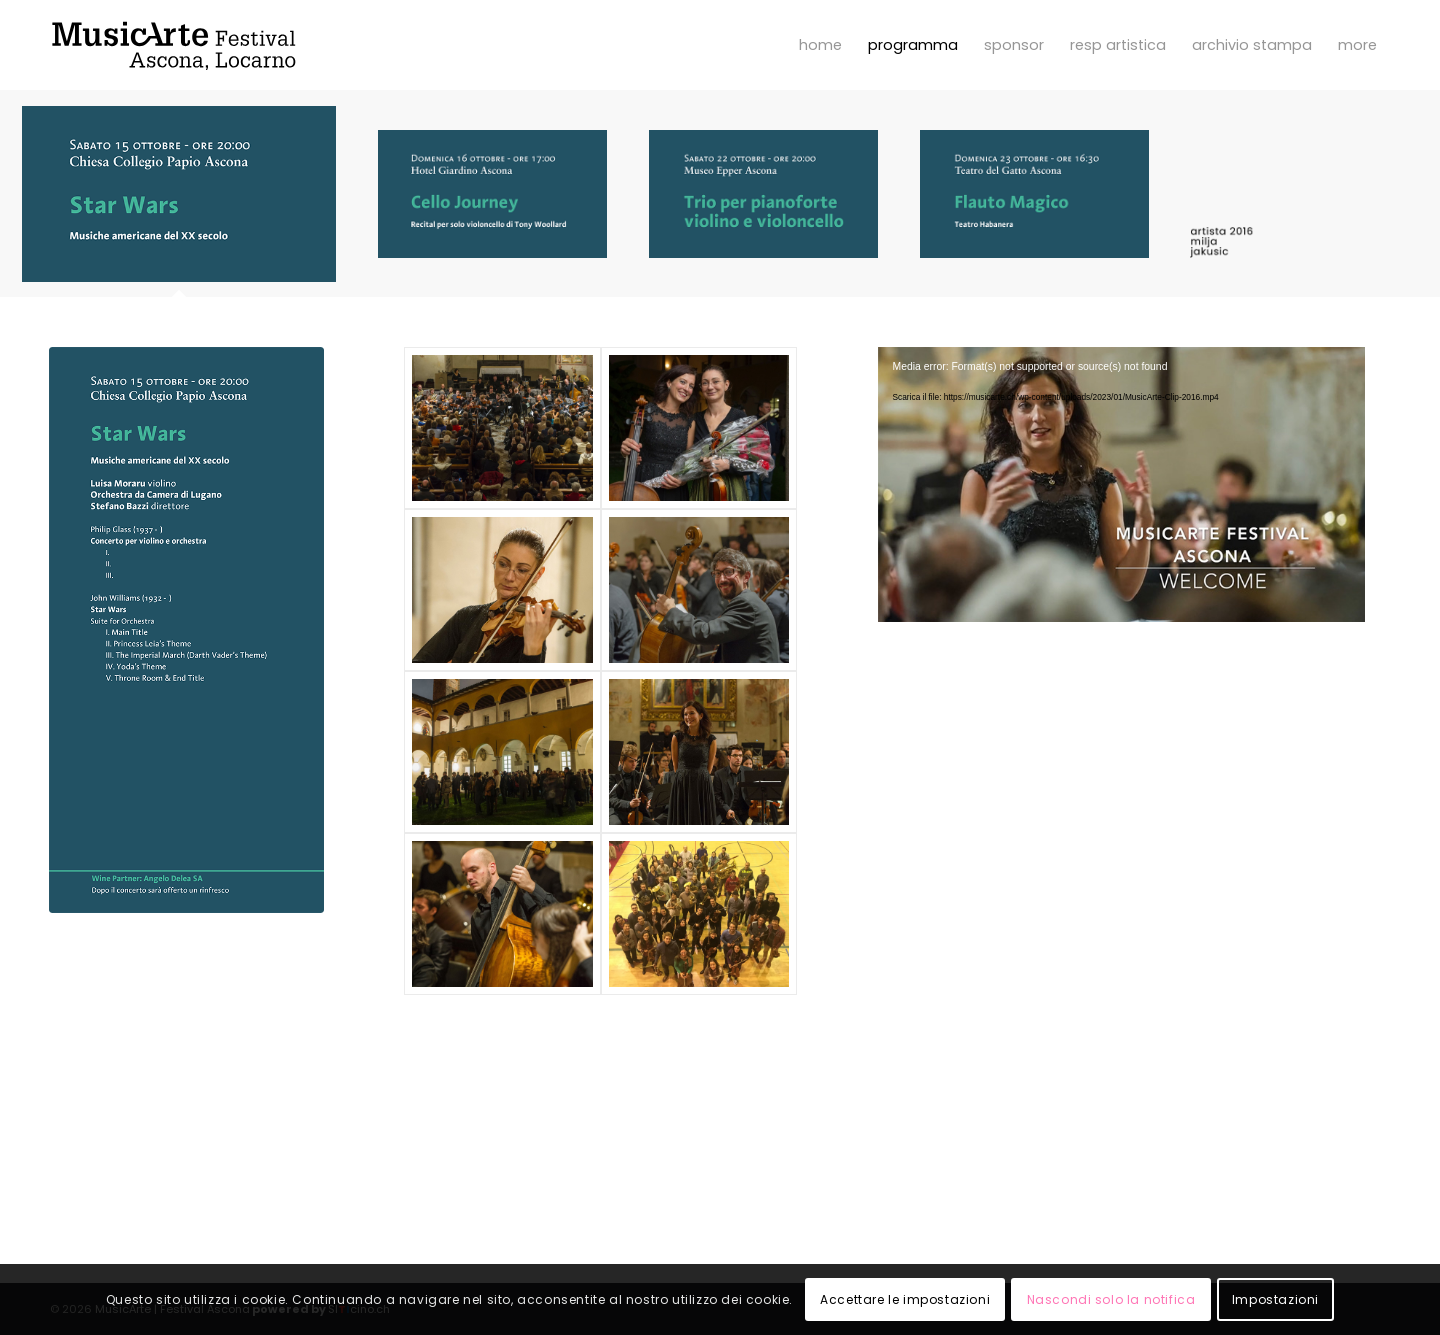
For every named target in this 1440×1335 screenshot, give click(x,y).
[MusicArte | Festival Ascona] (174, 45)
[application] (1122, 484)
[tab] (179, 201)
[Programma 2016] (186, 630)
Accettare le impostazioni (905, 1299)
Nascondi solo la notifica (1111, 1299)
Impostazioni (1275, 1299)
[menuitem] (820, 45)
